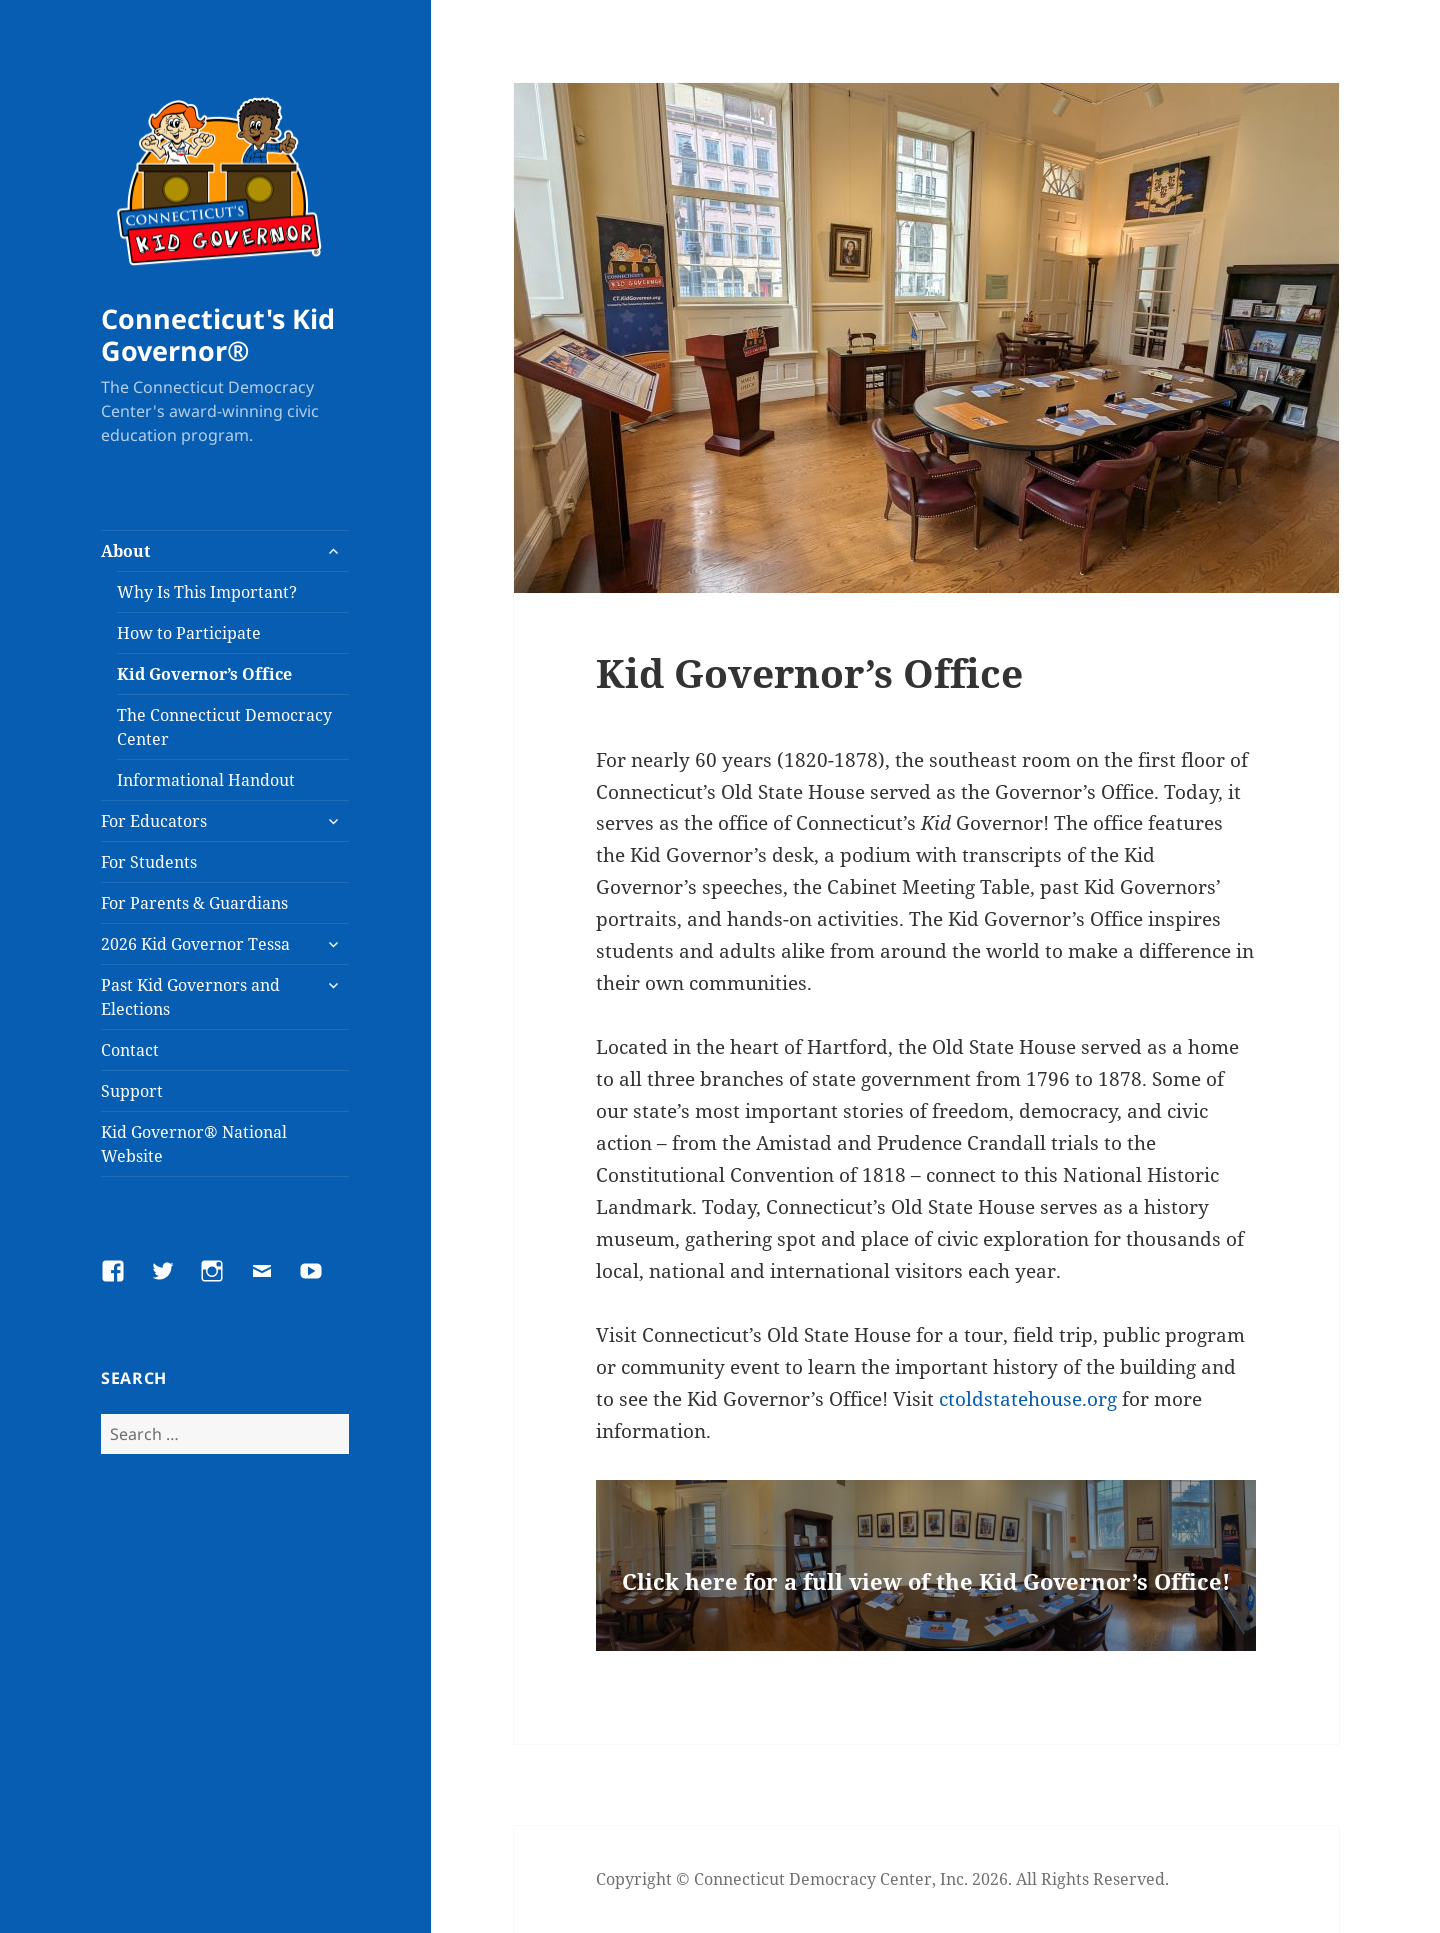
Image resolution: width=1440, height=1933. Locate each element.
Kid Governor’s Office (204, 674)
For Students (149, 862)
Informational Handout (206, 780)
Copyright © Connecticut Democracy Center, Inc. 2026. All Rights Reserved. (882, 1879)
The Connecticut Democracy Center (224, 727)
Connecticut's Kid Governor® (218, 334)
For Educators (154, 821)
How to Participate (189, 633)
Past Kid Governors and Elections (190, 997)
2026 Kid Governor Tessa (195, 944)
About (125, 551)
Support (132, 1091)
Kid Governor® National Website (194, 1144)
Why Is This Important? (207, 592)
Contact (130, 1050)
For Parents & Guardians (194, 903)
